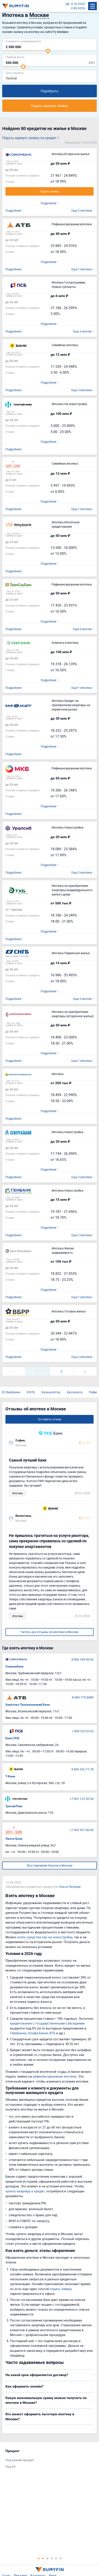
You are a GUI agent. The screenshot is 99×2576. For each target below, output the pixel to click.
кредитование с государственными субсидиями (47, 2023)
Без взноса (74, 1392)
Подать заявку (49, 191)
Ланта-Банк (14, 1838)
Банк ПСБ (12, 1738)
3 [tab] (47, 2558)
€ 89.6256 (78, 8)
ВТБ (52, 2033)
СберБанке (18, 2033)
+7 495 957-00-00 (82, 1830)
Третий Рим (13, 1806)
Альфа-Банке (38, 2033)
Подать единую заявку (49, 105)
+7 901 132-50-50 (82, 1799)
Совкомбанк (14, 1666)
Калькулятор (50, 1392)
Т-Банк (10, 1776)
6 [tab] (60, 2558)
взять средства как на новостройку (45, 1937)
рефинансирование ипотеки (54, 2076)
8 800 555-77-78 (82, 1769)
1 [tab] (38, 2558)
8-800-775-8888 (83, 1697)
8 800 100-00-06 (82, 1659)
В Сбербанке (11, 1392)
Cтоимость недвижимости (23, 41)
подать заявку (61, 2289)
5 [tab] (56, 2558)
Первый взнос (15, 57)
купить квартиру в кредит (25, 2191)
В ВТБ (31, 1392)
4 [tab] (52, 2558)
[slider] (48, 51)
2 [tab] (43, 2558)
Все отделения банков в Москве (49, 1865)
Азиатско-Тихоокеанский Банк (27, 1704)
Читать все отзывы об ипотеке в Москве (49, 1632)
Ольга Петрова (70, 1887)
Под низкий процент (19, 2460)
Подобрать (49, 91)
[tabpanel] (47, 2460)
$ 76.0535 (78, 4)
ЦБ (67, 4)
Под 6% (10, 2466)
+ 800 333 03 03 (83, 1731)
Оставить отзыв (49, 1419)
